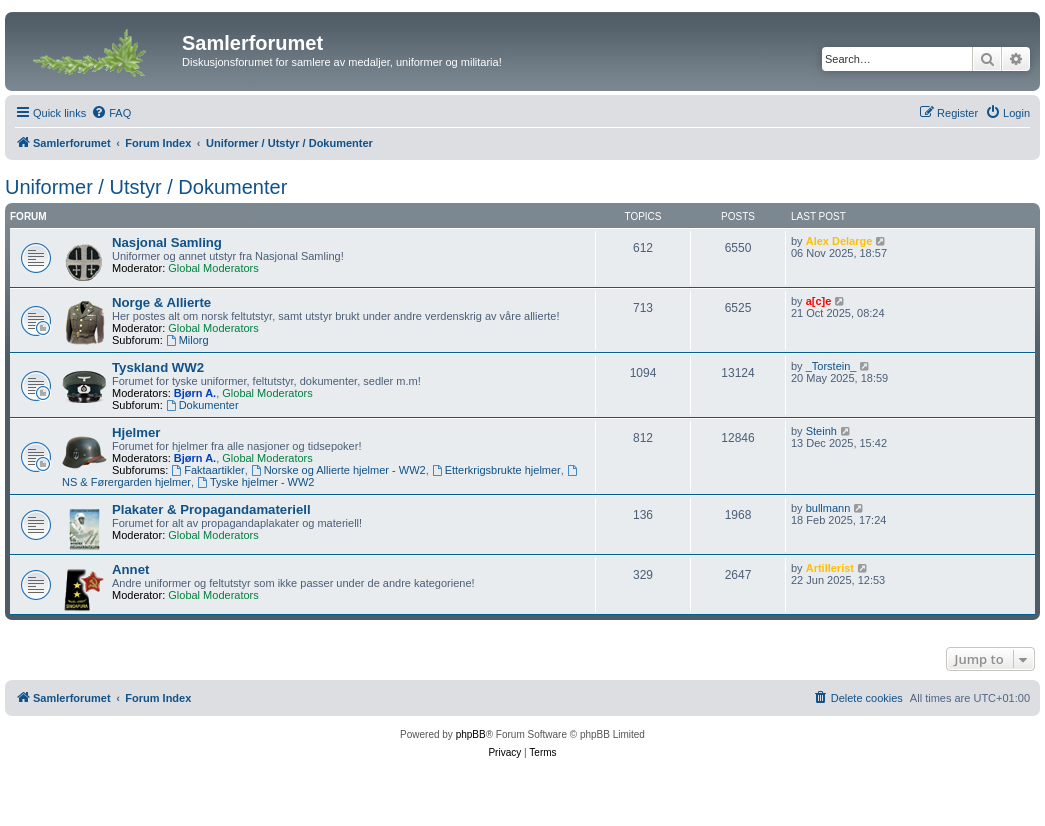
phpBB (471, 734)
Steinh (821, 431)
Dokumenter (202, 405)
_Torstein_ (831, 366)
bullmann (828, 508)
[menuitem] (111, 113)
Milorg (187, 340)
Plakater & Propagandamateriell (211, 509)
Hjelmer (136, 432)
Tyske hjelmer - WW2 (255, 482)
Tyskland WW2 (158, 367)
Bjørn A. (195, 393)
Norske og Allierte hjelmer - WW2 (338, 470)
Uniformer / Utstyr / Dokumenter (146, 187)
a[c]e (819, 301)
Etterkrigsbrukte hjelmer (496, 470)
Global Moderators (213, 268)
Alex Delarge (839, 241)
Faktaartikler (207, 470)
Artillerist (830, 568)
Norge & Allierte (161, 302)
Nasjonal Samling (167, 242)
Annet (130, 569)
